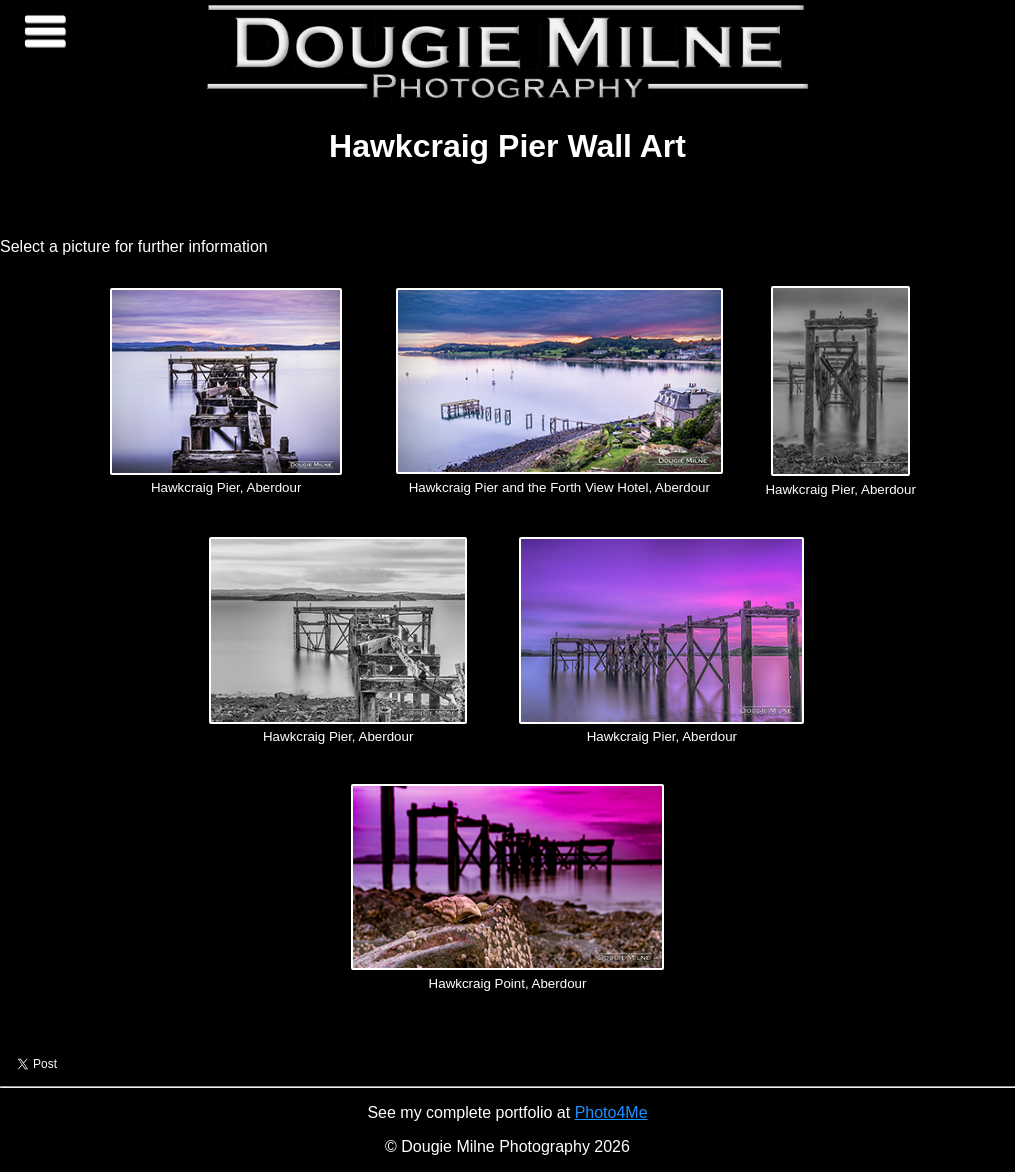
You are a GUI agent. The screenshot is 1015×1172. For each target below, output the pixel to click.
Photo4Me (611, 1112)
